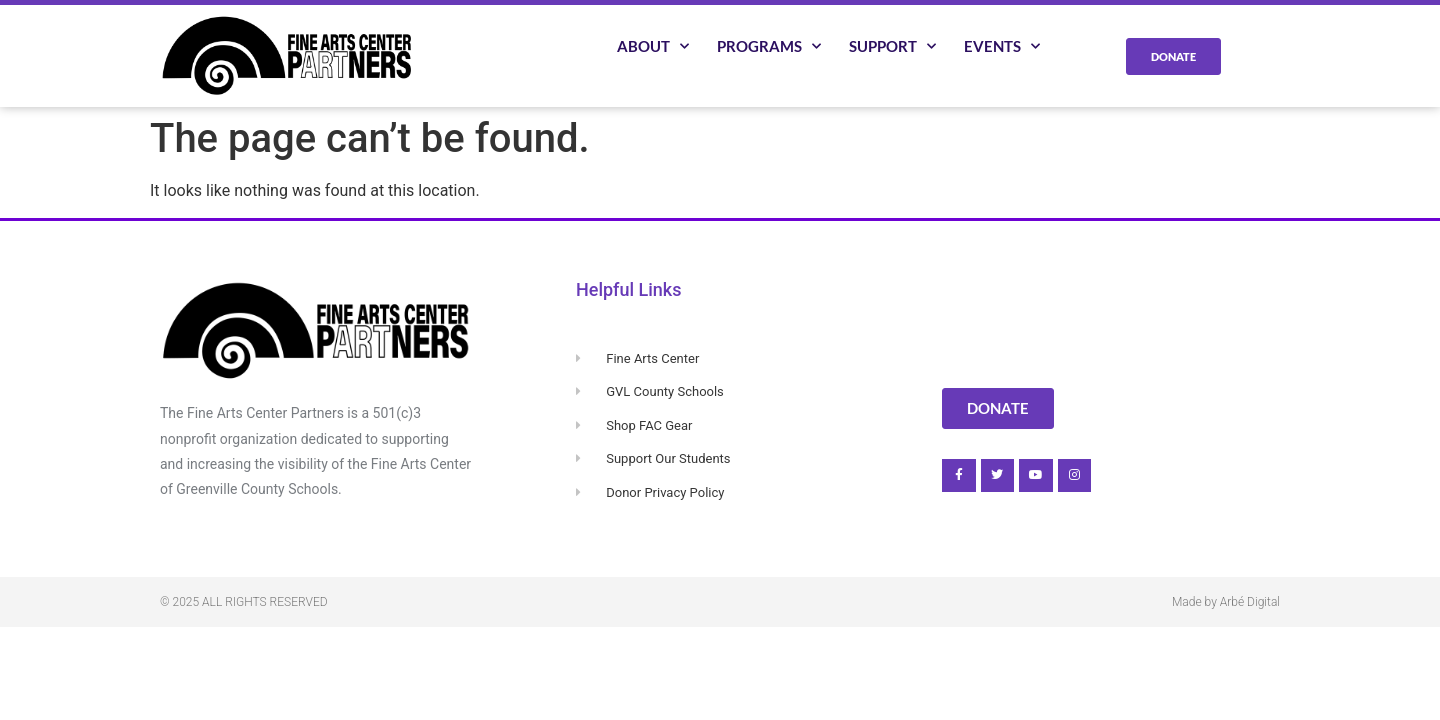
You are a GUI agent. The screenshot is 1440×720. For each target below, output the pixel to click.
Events (1002, 46)
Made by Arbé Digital (1226, 602)
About (653, 46)
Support (892, 46)
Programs (769, 46)
